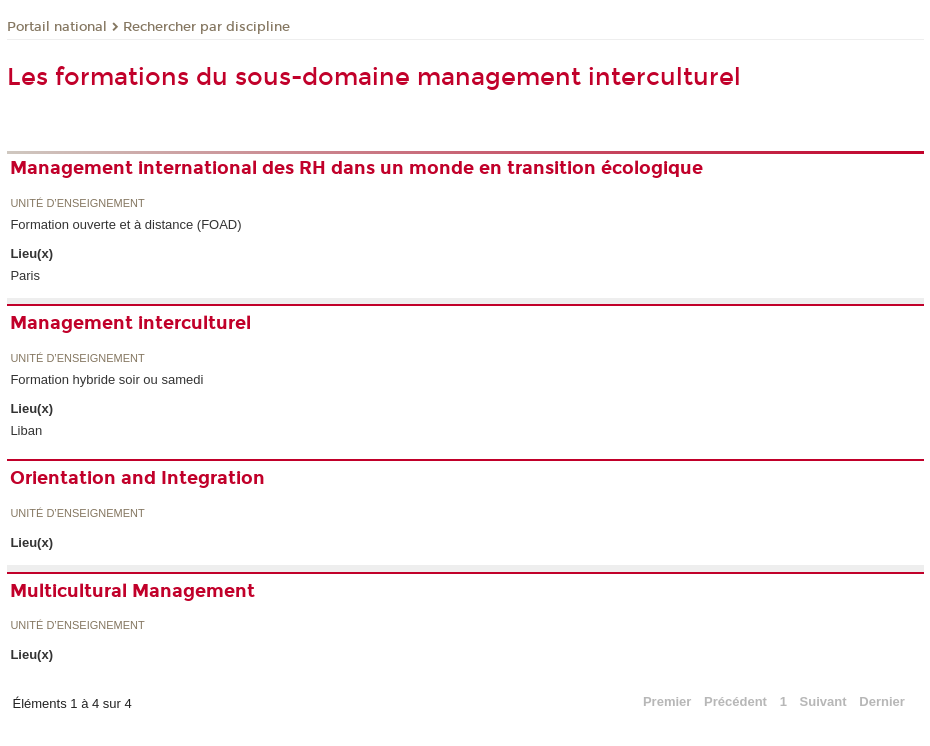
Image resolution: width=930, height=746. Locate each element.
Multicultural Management (132, 591)
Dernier (882, 701)
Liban (26, 430)
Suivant (823, 701)
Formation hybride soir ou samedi (106, 379)
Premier (667, 701)
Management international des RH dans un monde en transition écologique (356, 168)
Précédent (735, 701)
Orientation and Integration (137, 478)
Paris (25, 275)
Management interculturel (130, 323)
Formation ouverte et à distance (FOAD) (125, 224)
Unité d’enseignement (77, 203)
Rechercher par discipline (206, 27)
